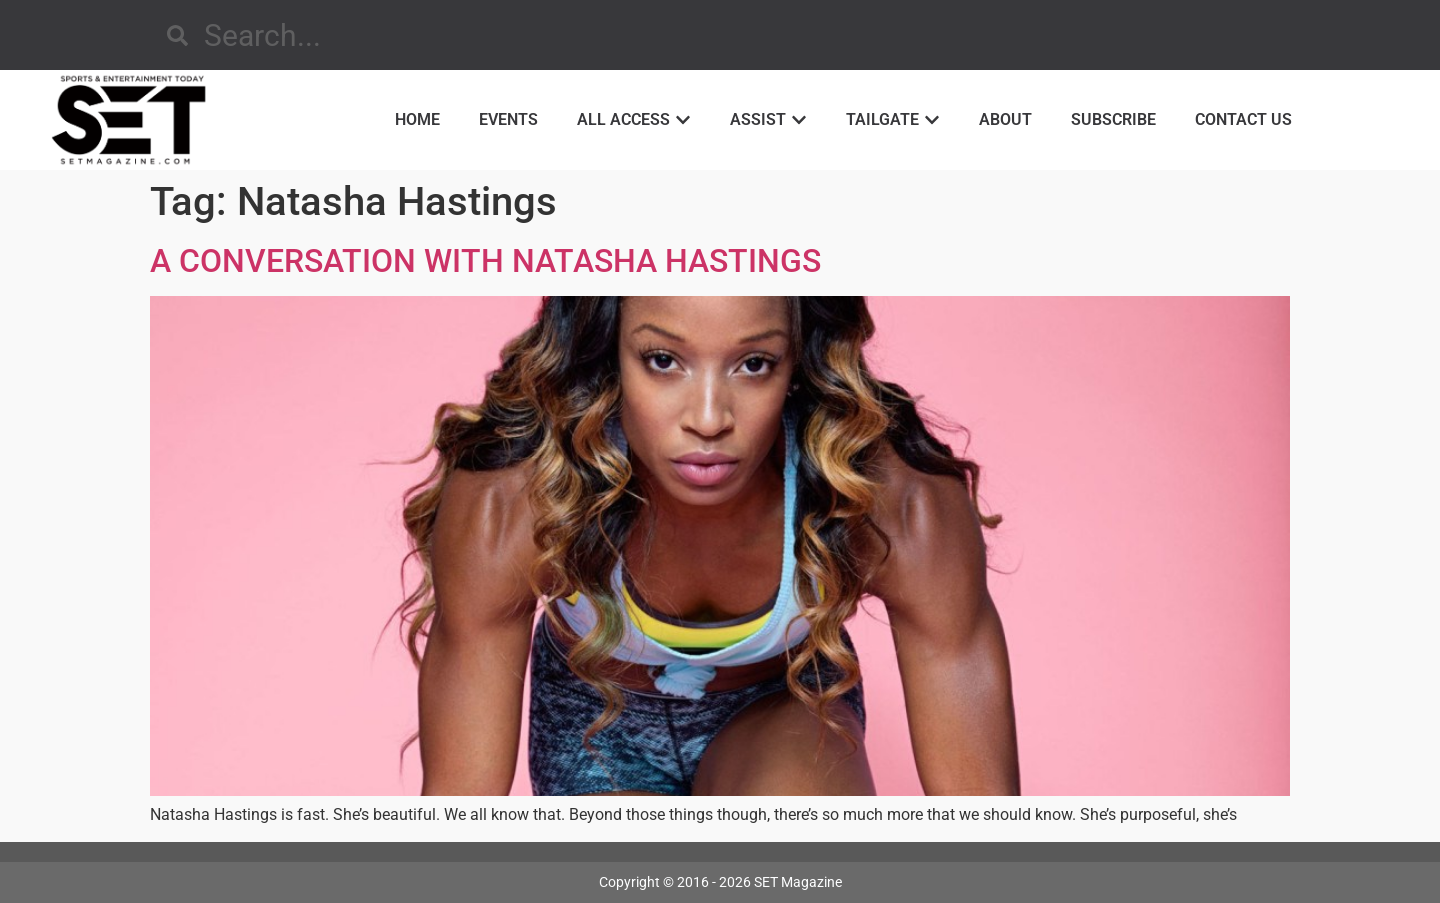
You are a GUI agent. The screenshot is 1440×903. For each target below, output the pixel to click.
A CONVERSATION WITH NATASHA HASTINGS (485, 261)
